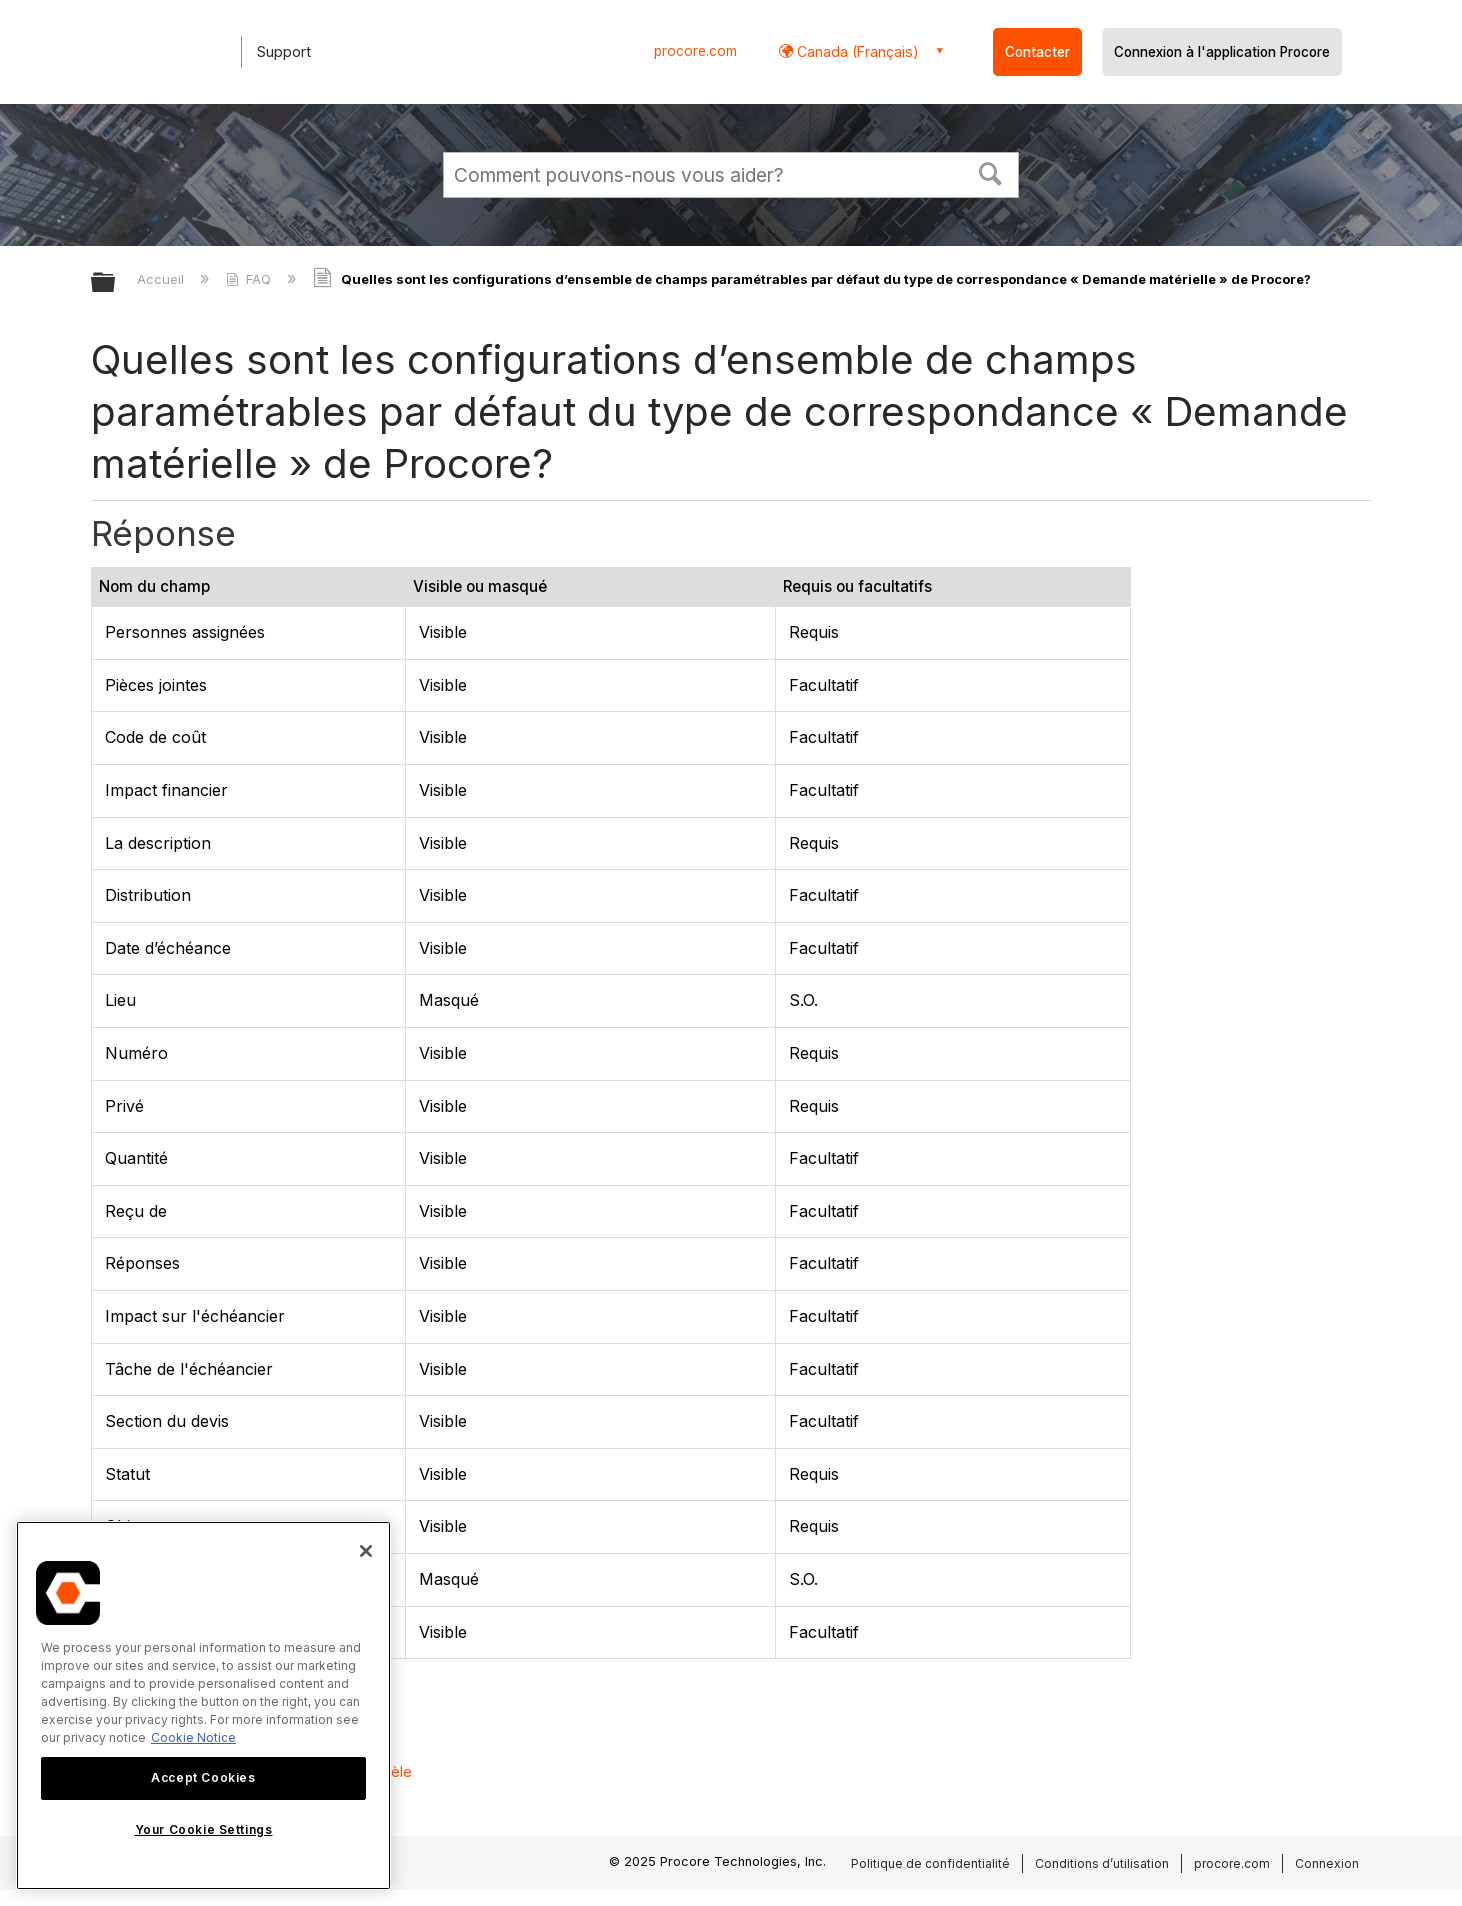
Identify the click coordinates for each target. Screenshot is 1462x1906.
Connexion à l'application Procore (1222, 52)
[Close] (366, 1551)
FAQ (250, 279)
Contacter (1037, 52)
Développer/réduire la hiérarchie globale (116, 283)
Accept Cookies (203, 1777)
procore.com (695, 51)
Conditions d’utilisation (1102, 1863)
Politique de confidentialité (930, 1863)
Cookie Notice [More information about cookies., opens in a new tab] (193, 1737)
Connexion (1327, 1863)
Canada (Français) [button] (856, 51)
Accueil (162, 279)
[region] (203, 1705)
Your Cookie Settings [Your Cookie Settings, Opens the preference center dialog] (204, 1829)
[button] (991, 172)
